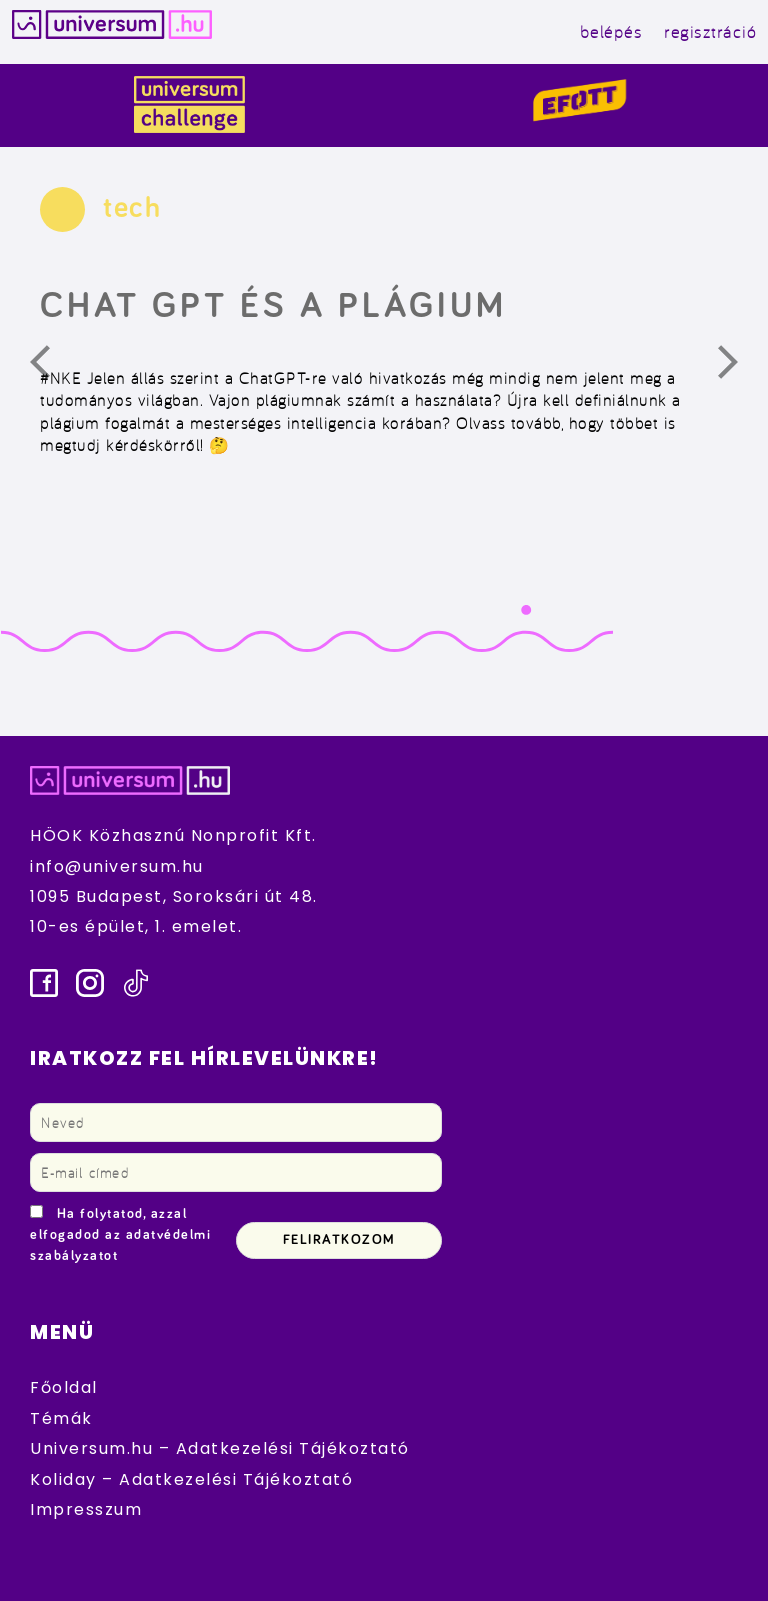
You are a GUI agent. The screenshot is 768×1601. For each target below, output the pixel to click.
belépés (611, 31)
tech (132, 208)
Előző (52, 367)
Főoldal (64, 1387)
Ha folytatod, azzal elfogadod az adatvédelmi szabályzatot (120, 1235)
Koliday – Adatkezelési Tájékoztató (191, 1479)
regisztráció (710, 31)
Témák (61, 1418)
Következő (740, 367)
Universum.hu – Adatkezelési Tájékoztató (220, 1448)
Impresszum (86, 1509)
